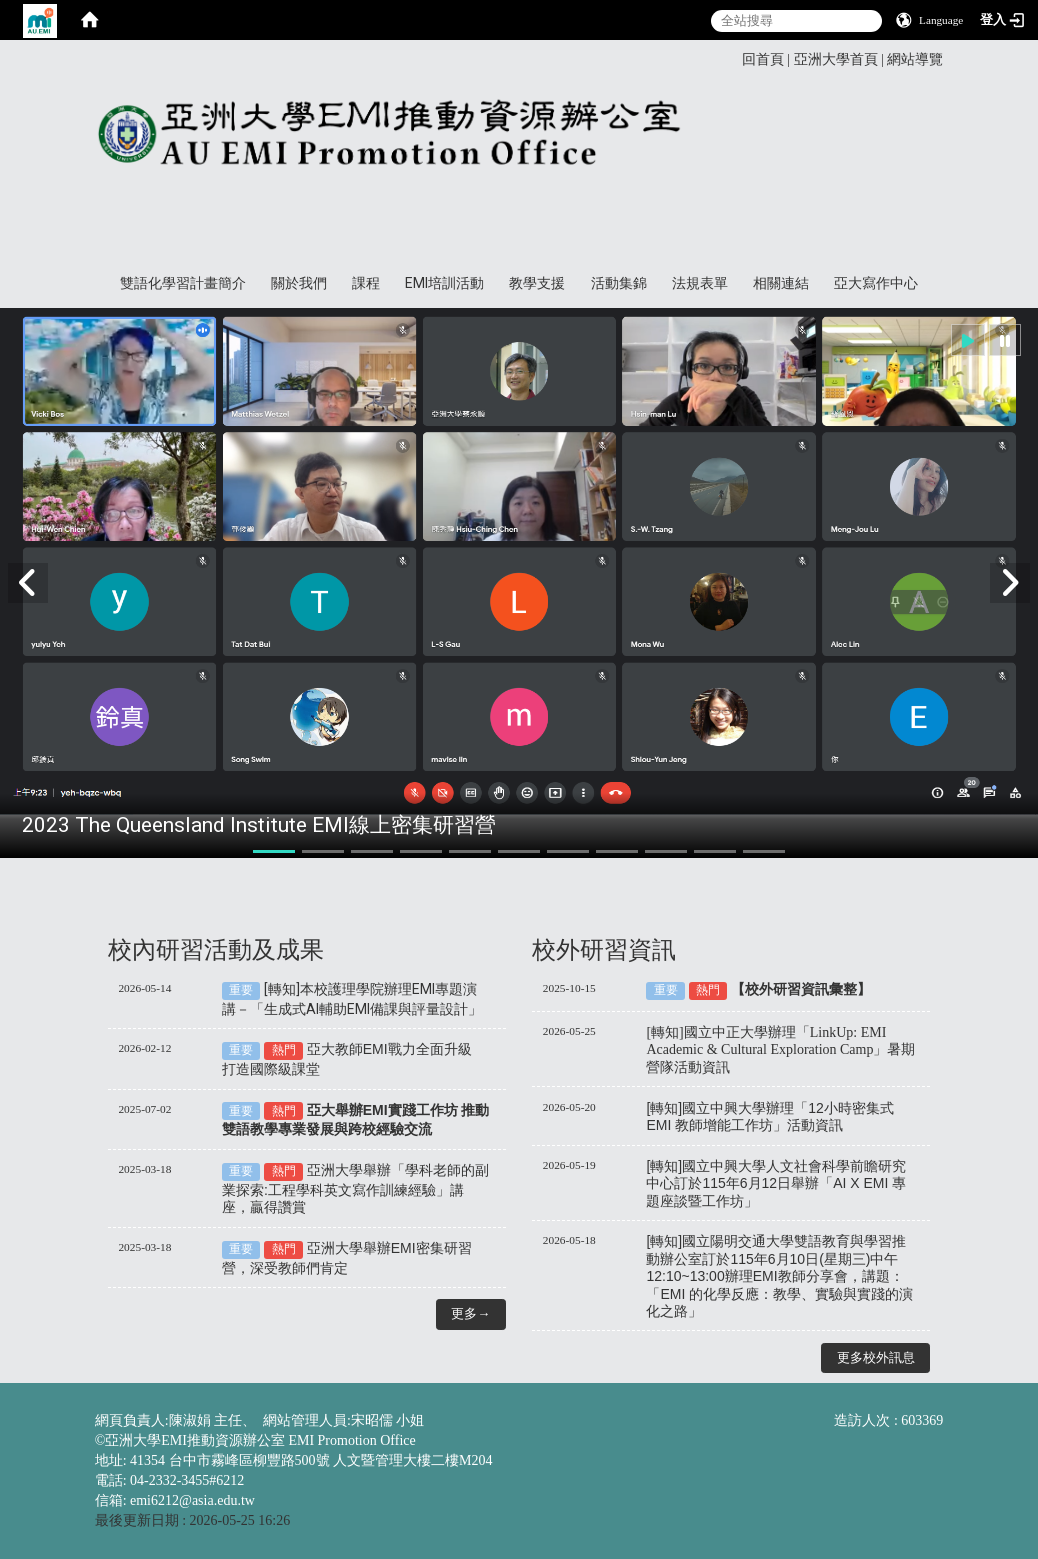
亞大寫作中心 (876, 283)
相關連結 (781, 283)
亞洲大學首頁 (836, 59)
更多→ (470, 1313)
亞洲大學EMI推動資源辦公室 (510, 157)
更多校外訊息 (876, 1357)
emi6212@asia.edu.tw (192, 1500)
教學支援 (537, 283)
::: (735, 58)
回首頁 (763, 59)
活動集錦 (619, 283)
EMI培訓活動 (444, 283)
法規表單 (700, 283)
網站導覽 (915, 59)
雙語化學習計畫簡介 (183, 283)
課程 (366, 283)
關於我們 (299, 283)
